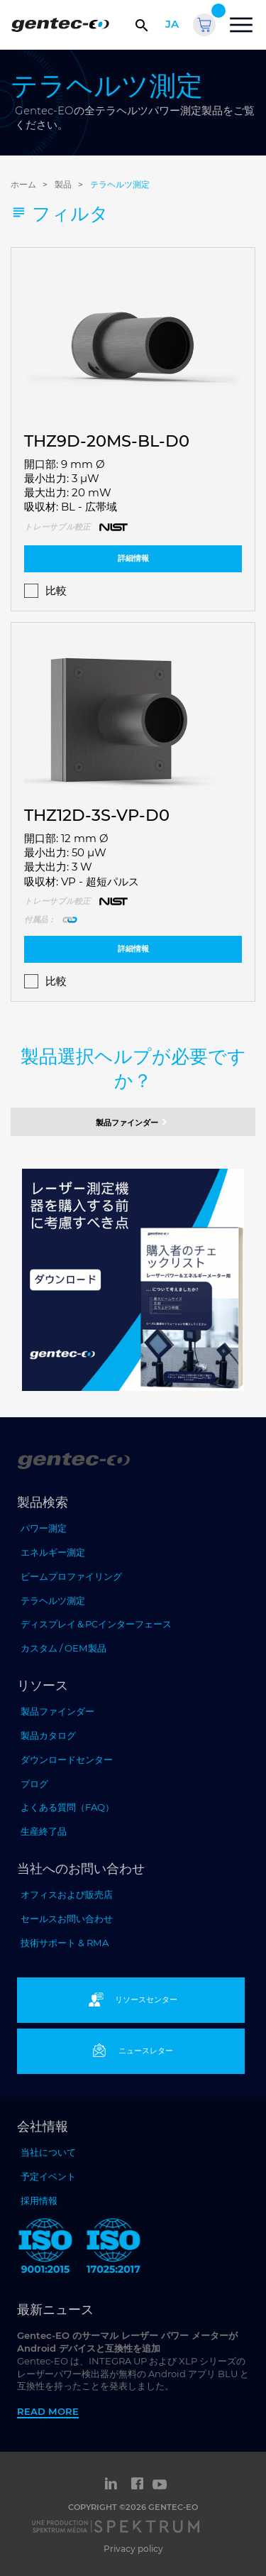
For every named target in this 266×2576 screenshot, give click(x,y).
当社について (48, 2152)
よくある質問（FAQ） (67, 1807)
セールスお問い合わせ (67, 1918)
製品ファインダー (133, 1122)
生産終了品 (44, 1831)
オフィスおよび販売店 (67, 1894)
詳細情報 (133, 558)
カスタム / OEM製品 (63, 1648)
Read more (48, 2411)
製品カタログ (48, 1735)
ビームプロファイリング (71, 1576)
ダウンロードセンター (67, 1759)
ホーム (23, 184)
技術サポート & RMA (65, 1942)
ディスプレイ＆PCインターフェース (96, 1624)
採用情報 (39, 2200)
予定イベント (48, 2176)
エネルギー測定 (53, 1552)
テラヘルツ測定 (120, 184)
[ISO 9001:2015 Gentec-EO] (45, 2248)
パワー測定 (44, 1528)
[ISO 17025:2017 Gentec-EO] (113, 2248)
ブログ (34, 1783)
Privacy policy (133, 2548)
